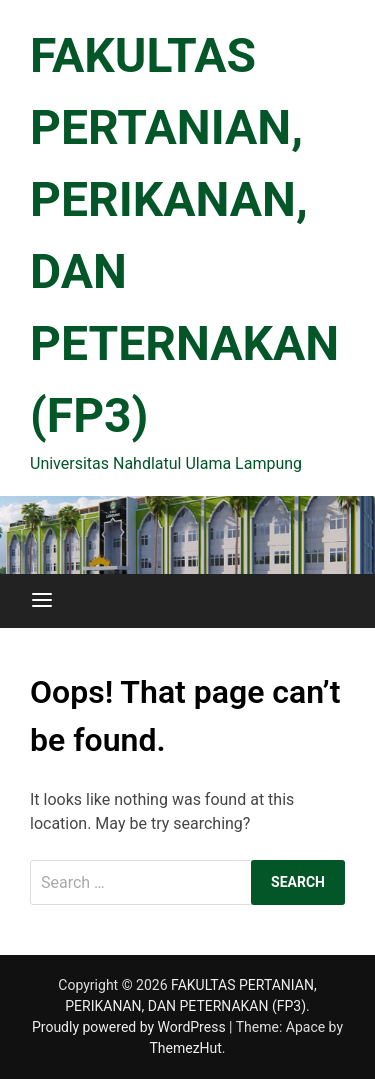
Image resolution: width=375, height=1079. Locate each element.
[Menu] (42, 601)
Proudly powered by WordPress (130, 1027)
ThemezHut (185, 1048)
